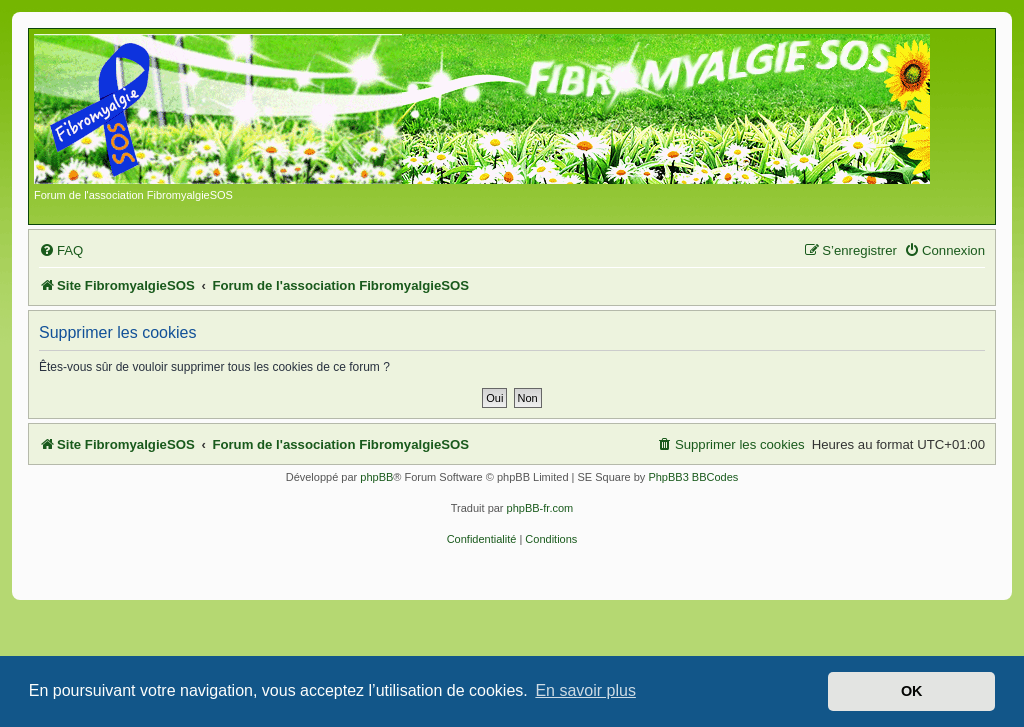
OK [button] (912, 691)
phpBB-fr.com (540, 508)
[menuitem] (61, 250)
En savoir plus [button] (585, 690)
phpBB (376, 477)
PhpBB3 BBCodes (693, 477)
